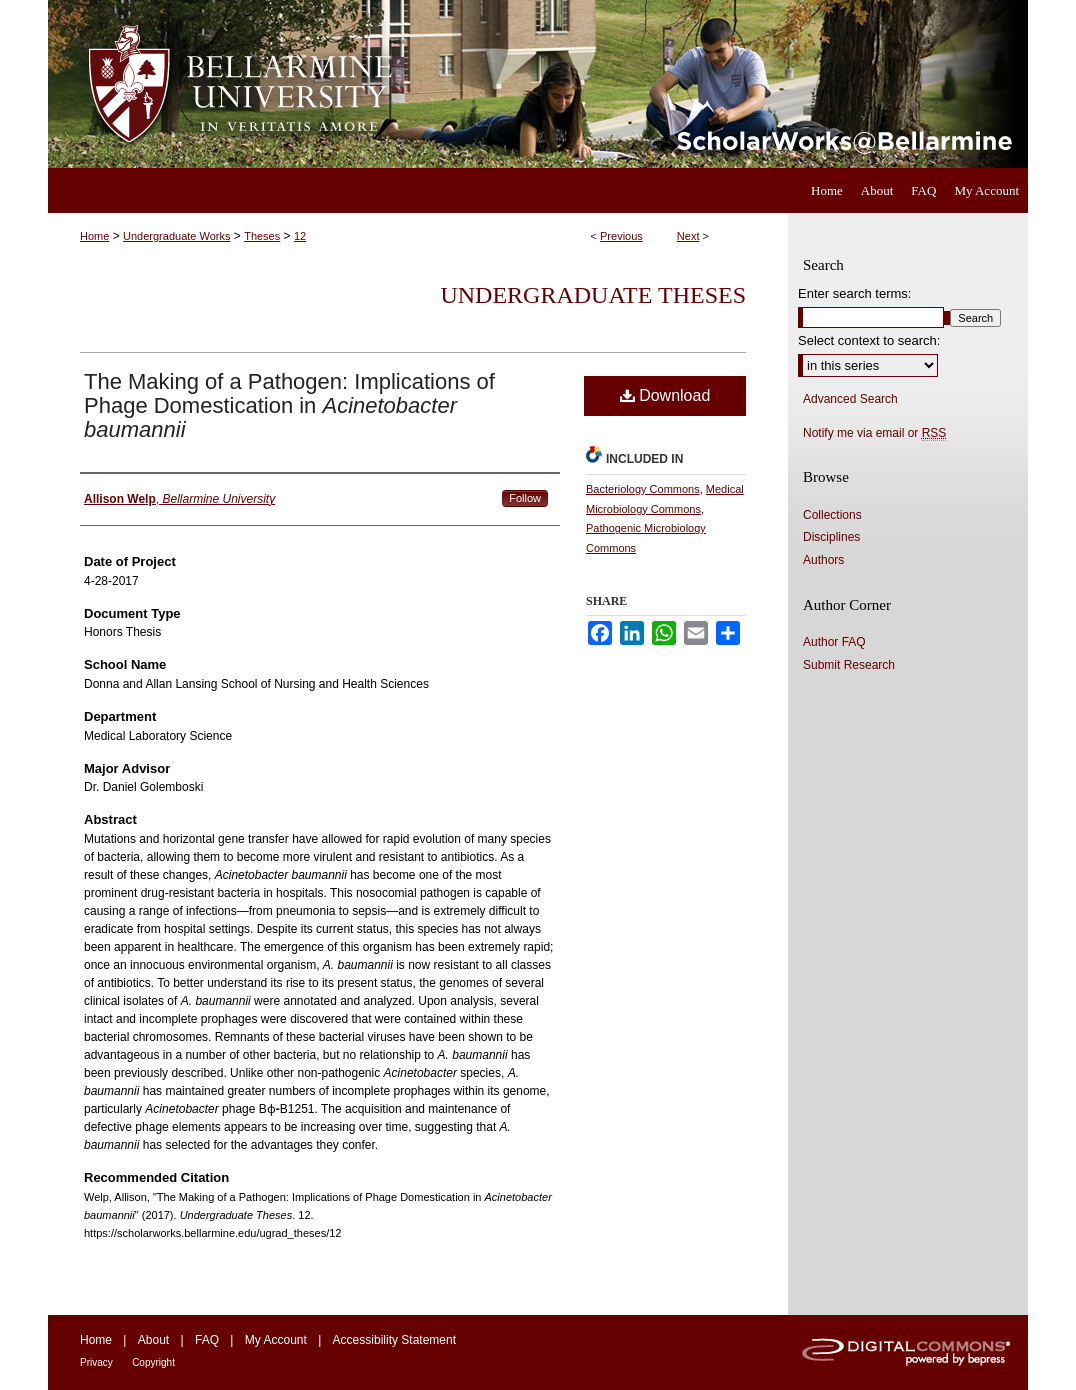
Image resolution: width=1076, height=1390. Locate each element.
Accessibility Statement (394, 1340)
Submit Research (849, 665)
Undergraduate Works (176, 236)
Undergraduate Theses (593, 295)
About (153, 1340)
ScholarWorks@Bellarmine (720, 84)
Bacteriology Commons (643, 489)
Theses (262, 236)
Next (688, 236)
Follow (525, 498)
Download (665, 395)
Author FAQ (834, 642)
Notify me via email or (874, 433)
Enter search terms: (854, 293)
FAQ (207, 1340)
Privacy (96, 1362)
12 (300, 236)
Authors (823, 560)
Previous (621, 236)
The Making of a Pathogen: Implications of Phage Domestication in (289, 405)
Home (94, 236)
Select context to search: (869, 340)
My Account (276, 1340)
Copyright (153, 1362)
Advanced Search (850, 399)
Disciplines (831, 537)
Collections (832, 515)
